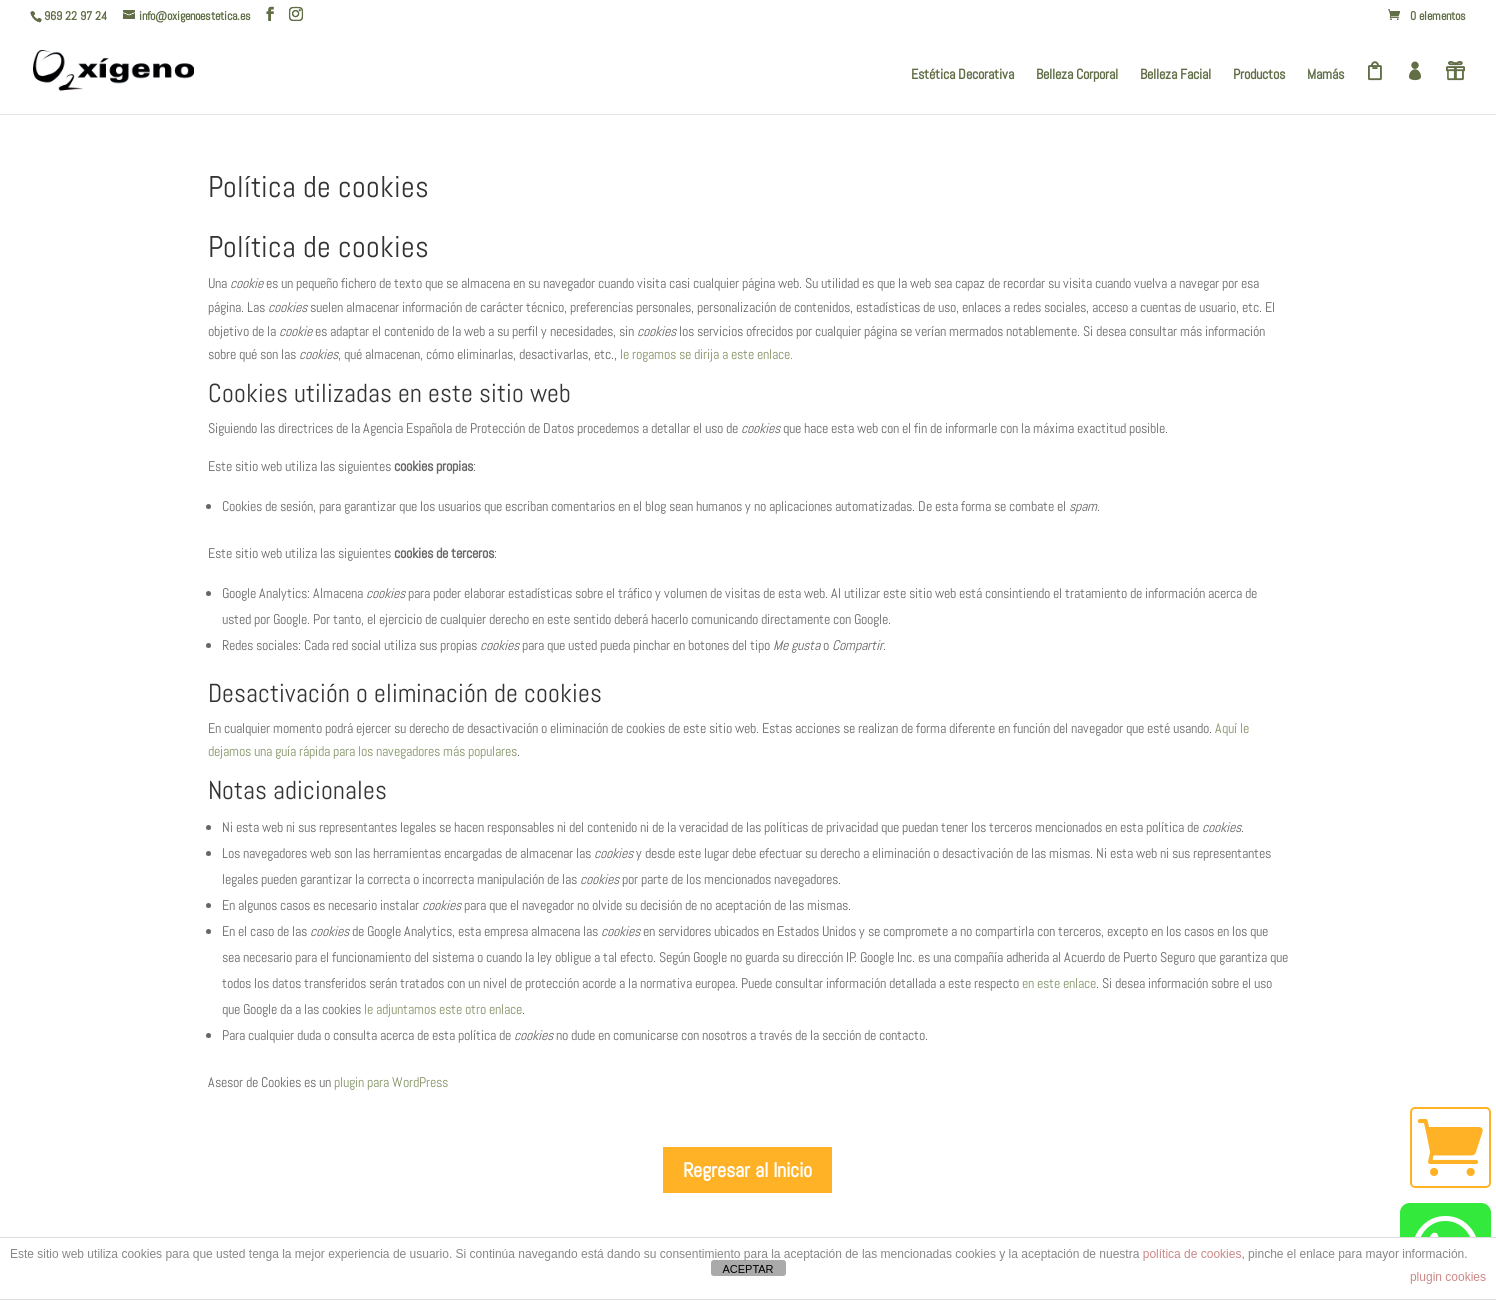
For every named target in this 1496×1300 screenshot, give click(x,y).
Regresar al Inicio (747, 1170)
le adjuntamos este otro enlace (443, 1009)
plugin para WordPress (391, 1082)
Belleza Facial (1175, 75)
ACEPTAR (747, 1269)
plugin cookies (1448, 1277)
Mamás (1325, 75)
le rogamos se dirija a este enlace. (706, 354)
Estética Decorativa (962, 75)
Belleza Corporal (1077, 75)
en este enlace (1059, 983)
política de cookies (1192, 1254)
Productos (1259, 75)
